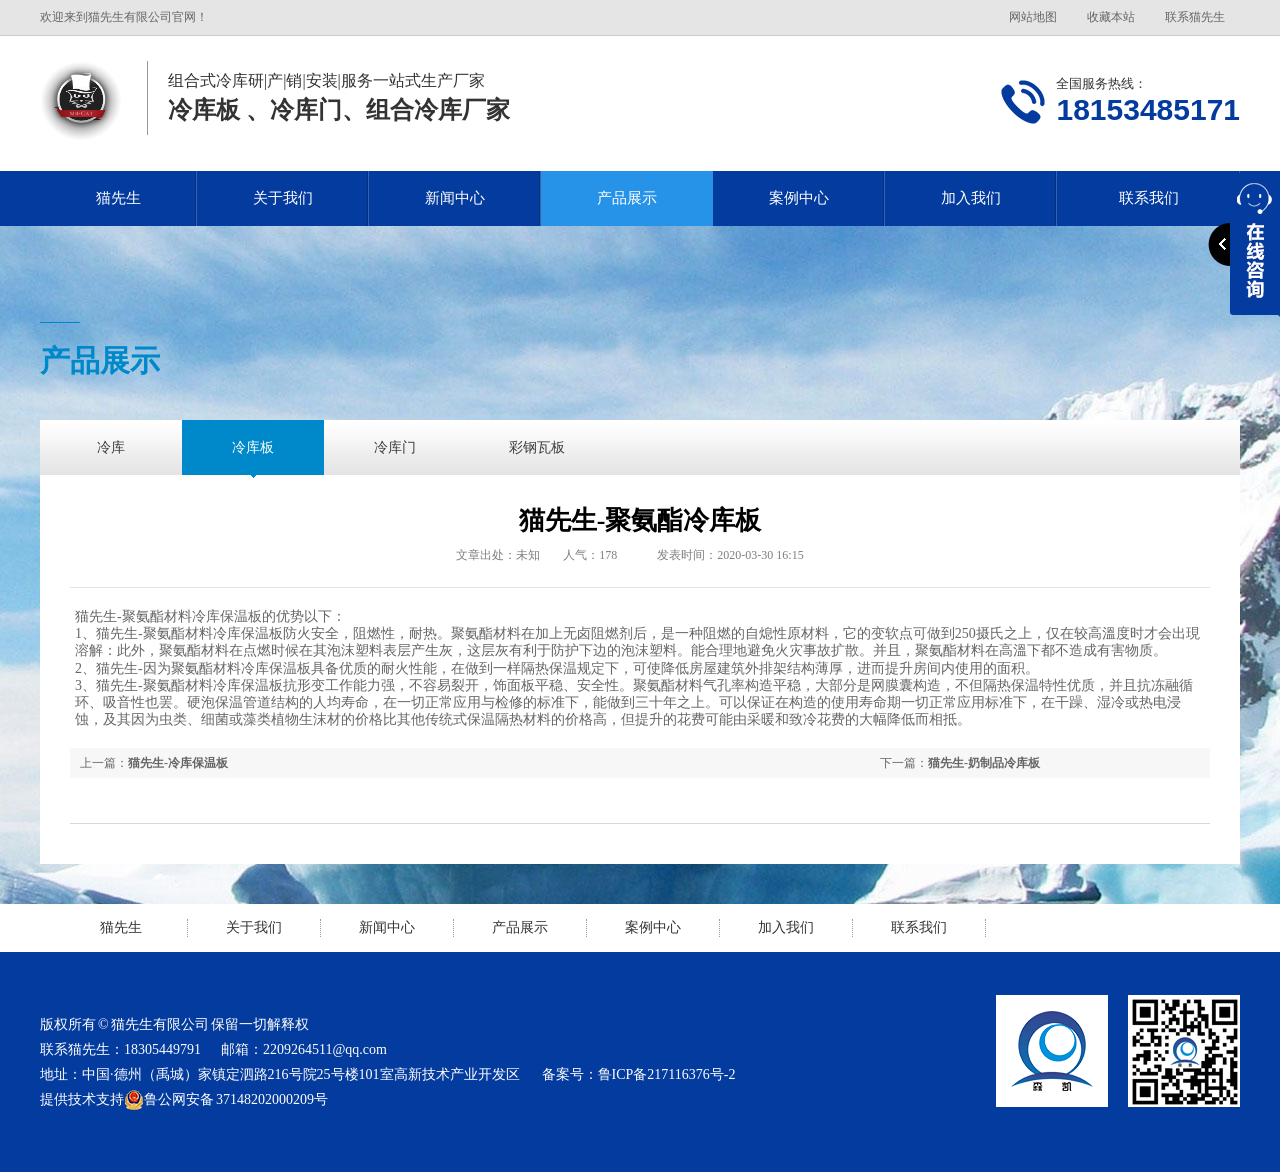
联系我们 (919, 927)
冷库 (111, 447)
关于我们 (283, 198)
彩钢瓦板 (537, 447)
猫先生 (118, 198)
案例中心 (799, 198)
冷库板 (253, 447)
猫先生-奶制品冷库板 (984, 763)
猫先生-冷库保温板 (178, 763)
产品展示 (627, 198)
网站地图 (1033, 17)
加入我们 (971, 198)
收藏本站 (1111, 17)
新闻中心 (455, 198)
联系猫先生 (1195, 17)
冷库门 (395, 447)
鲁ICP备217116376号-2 (667, 1074)
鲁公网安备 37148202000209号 (226, 1100)
